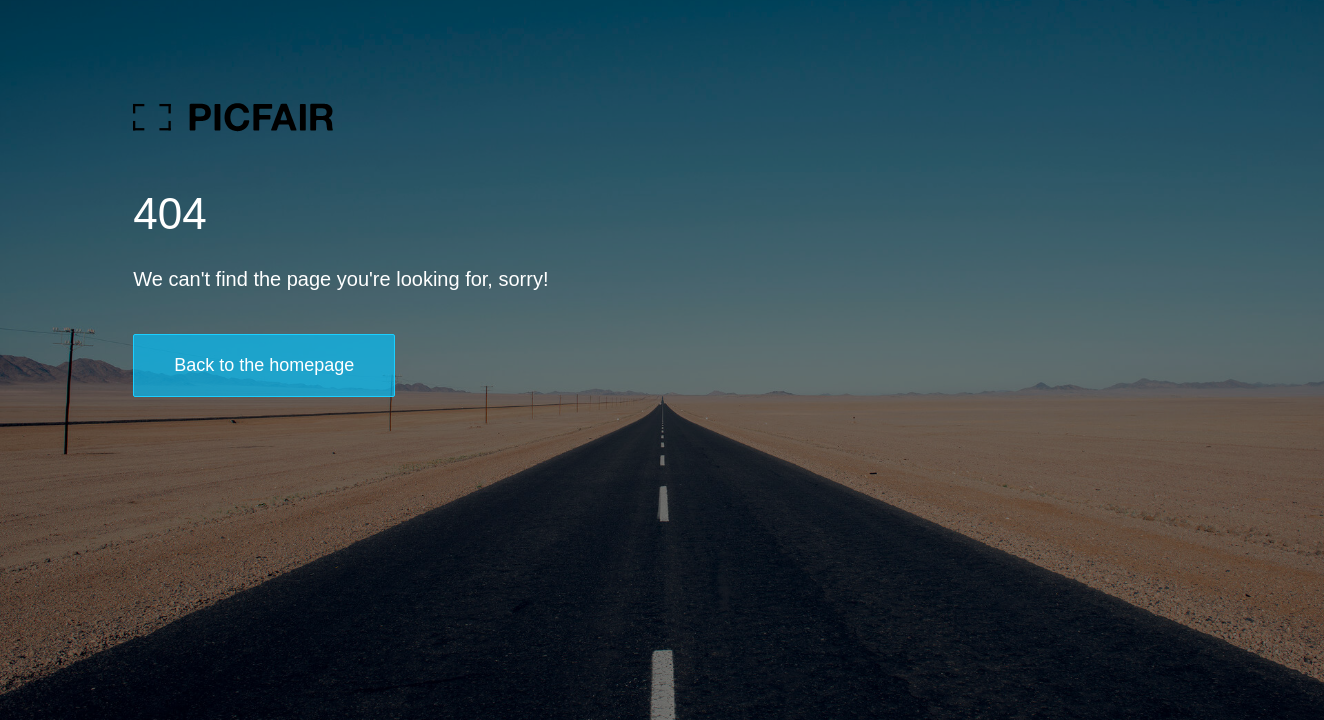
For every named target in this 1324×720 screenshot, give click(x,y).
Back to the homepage (264, 365)
